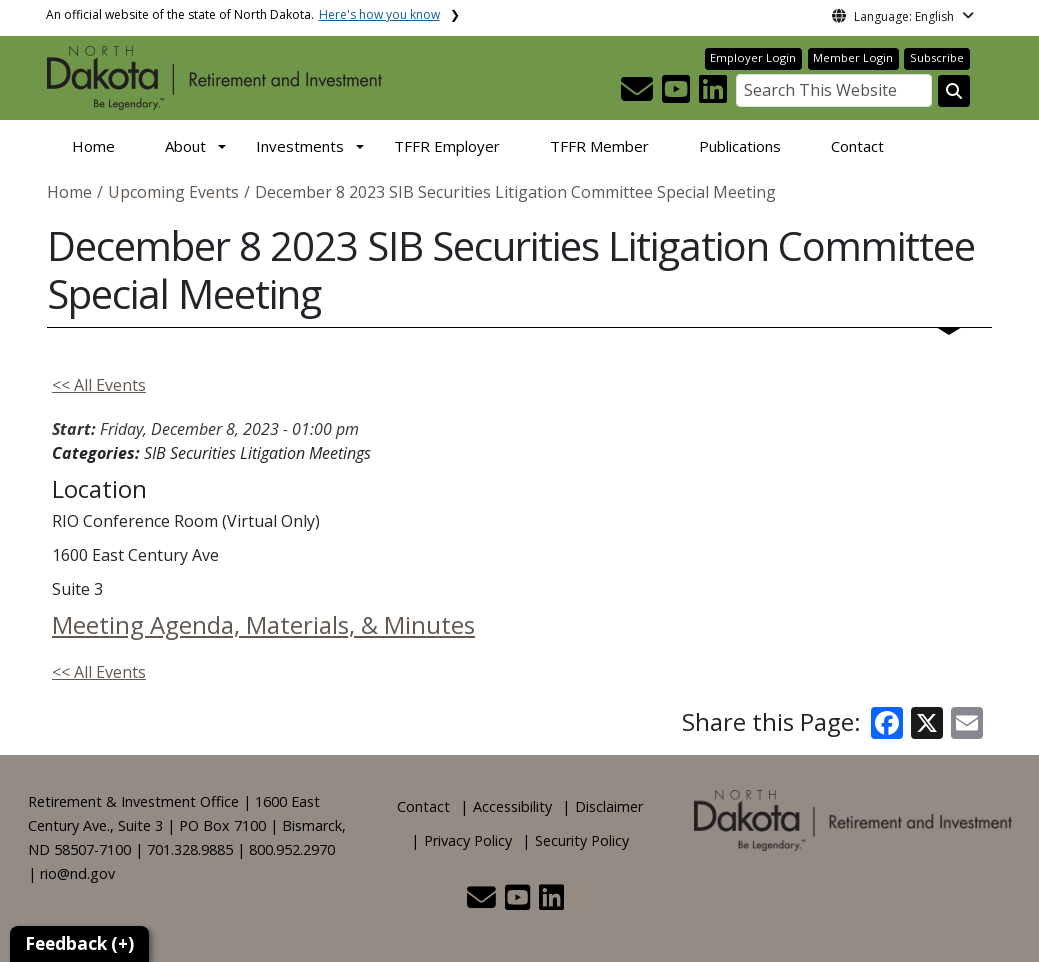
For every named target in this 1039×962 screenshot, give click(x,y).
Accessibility (512, 806)
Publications (740, 146)
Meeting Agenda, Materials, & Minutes (263, 624)
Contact (857, 146)
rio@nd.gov (77, 873)
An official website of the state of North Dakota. (243, 14)
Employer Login (753, 57)
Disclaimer (609, 806)
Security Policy (582, 840)
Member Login (853, 57)
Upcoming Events (173, 192)
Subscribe (937, 57)
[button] (639, 95)
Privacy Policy (468, 840)
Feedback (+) (79, 943)
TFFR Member (599, 146)
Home (93, 146)
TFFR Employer (447, 146)
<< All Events (99, 385)
